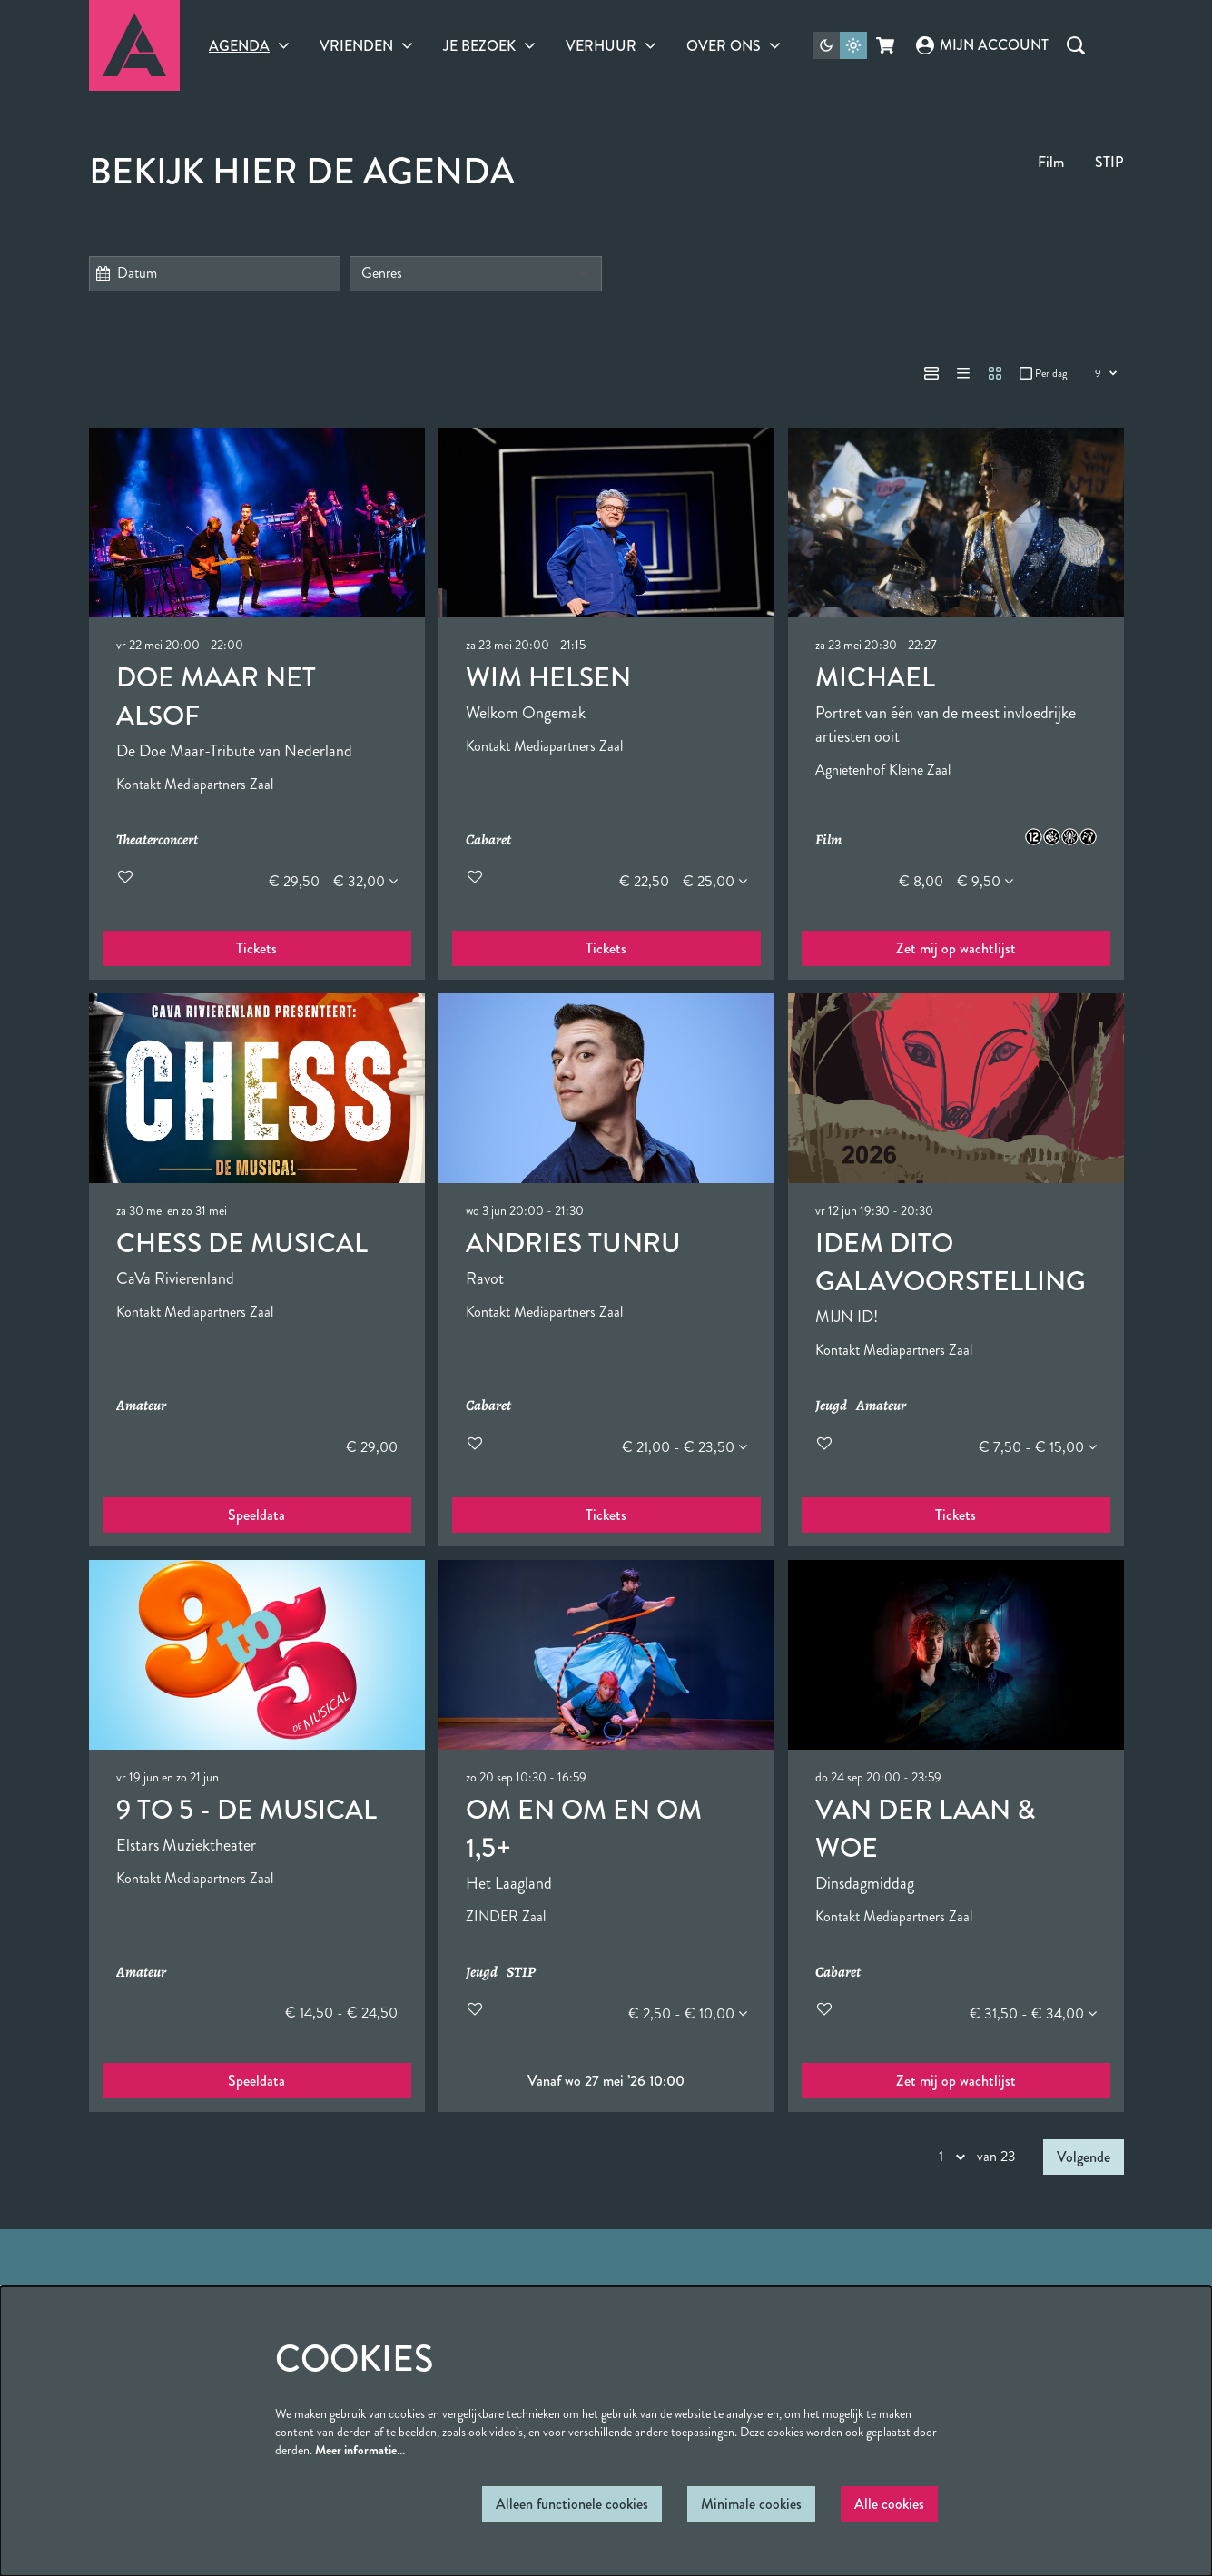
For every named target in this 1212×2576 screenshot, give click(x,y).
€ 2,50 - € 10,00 (687, 2013)
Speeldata (256, 1515)
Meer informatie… (360, 2450)
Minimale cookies (751, 2503)
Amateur (141, 1406)
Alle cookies (889, 2503)
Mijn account (982, 45)
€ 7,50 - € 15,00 (1038, 1447)
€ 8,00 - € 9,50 (956, 881)
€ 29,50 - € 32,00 (333, 881)
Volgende (1083, 2157)
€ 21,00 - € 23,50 (684, 1447)
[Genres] (476, 273)
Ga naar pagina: (32, 1239)
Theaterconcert (157, 840)
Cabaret (488, 840)
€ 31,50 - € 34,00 (1033, 2013)
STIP (1109, 162)
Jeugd (831, 1406)
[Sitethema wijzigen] (840, 45)
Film (1051, 162)
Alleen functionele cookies (572, 2503)
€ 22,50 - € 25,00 (683, 881)
